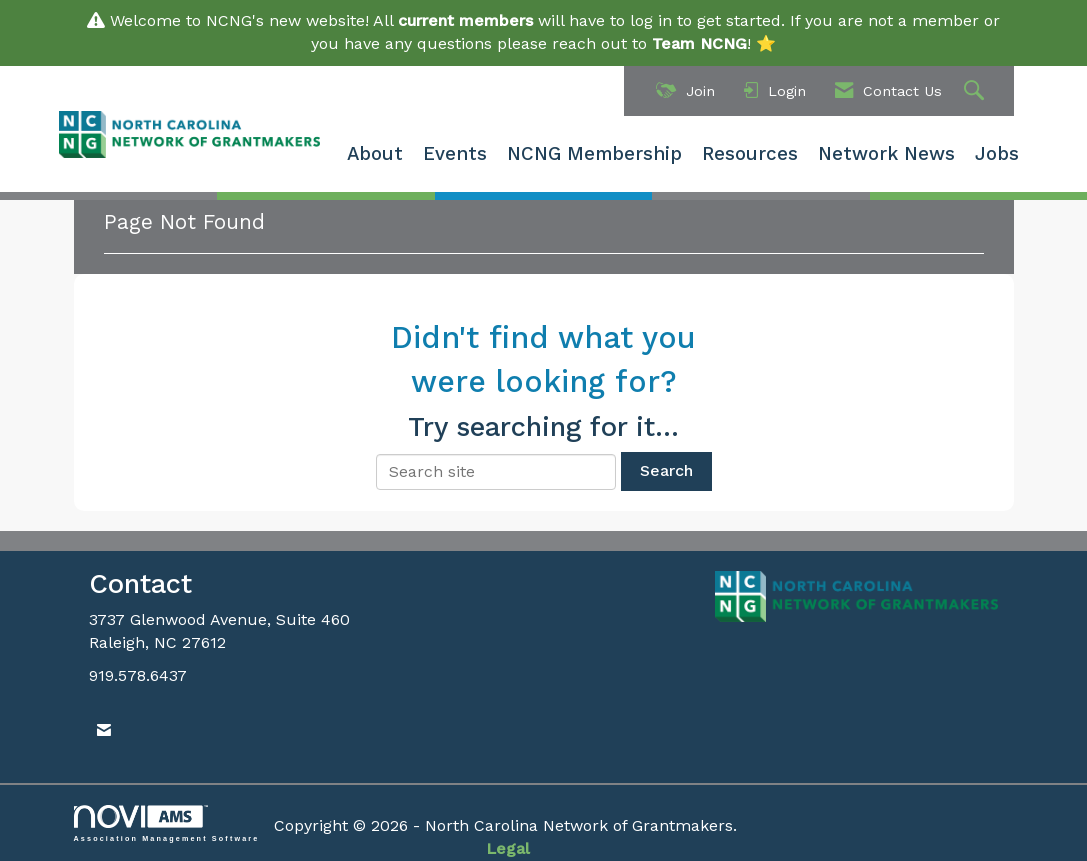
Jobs (997, 154)
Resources (750, 154)
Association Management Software (167, 823)
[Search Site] (976, 91)
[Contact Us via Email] (104, 730)
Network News (886, 154)
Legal (508, 848)
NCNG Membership (594, 154)
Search (666, 470)
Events (455, 154)
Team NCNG (699, 43)
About (375, 154)
